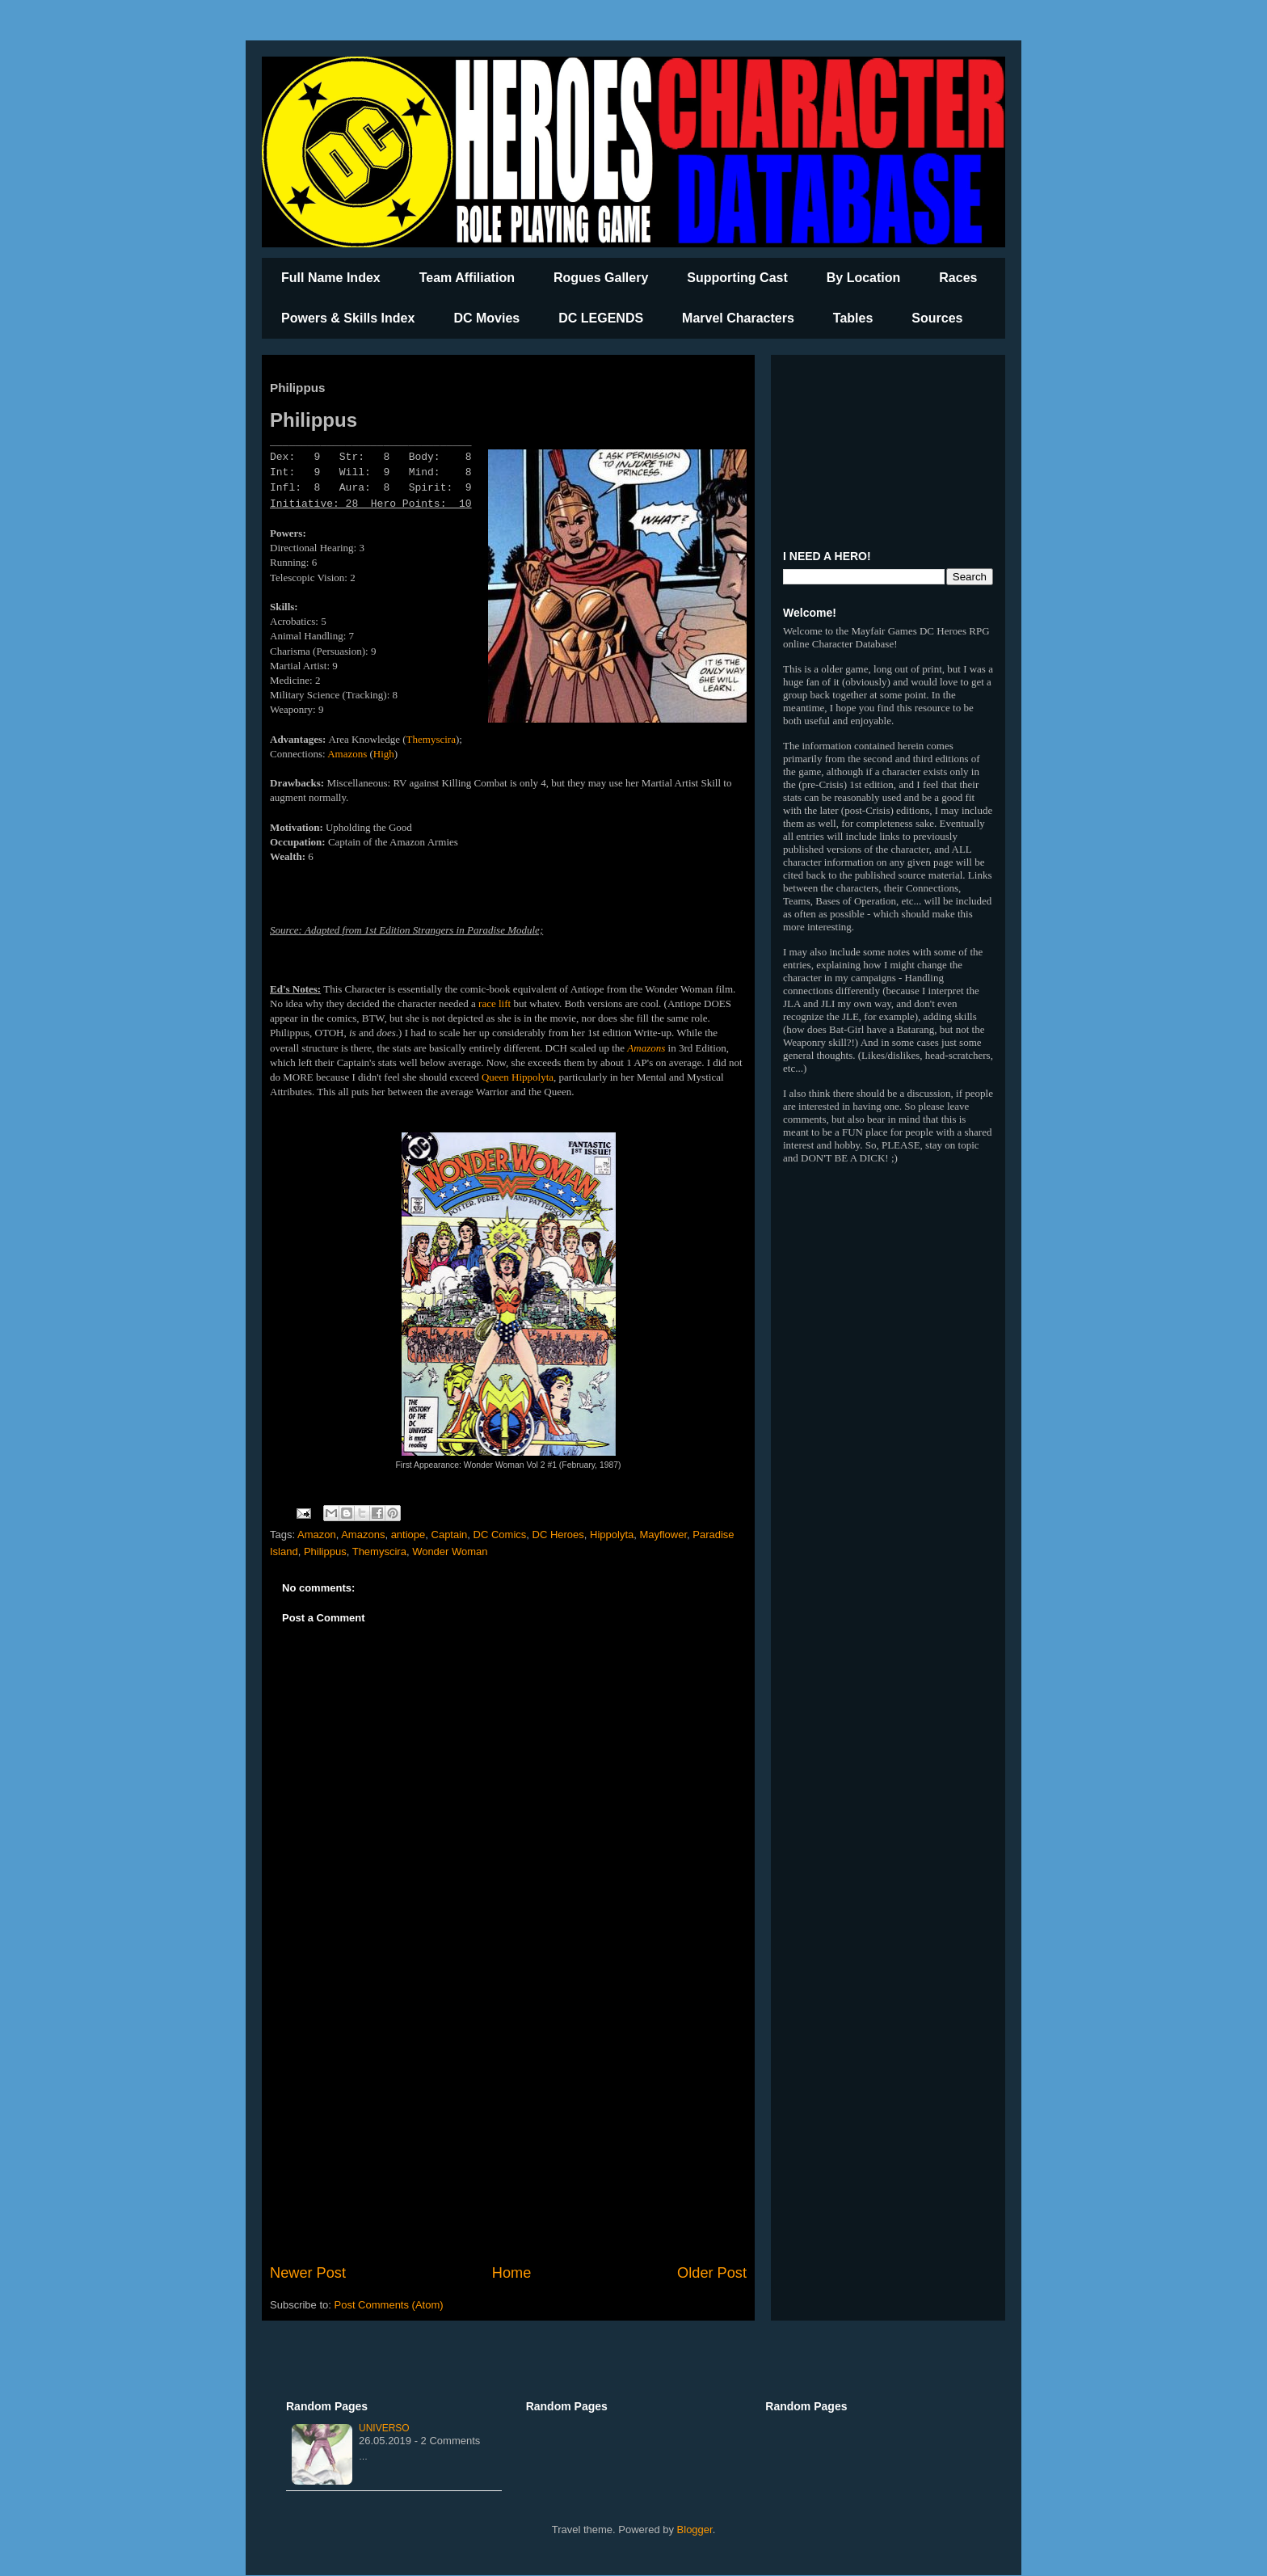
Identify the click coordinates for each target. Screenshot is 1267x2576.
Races (958, 278)
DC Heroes (558, 1534)
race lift (494, 1003)
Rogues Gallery (601, 278)
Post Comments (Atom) (389, 2305)
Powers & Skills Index (348, 318)
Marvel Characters (738, 318)
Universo (384, 2428)
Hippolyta (612, 1534)
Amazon (316, 1534)
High (383, 754)
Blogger (695, 2529)
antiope (408, 1534)
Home (512, 2273)
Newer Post (308, 2273)
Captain (449, 1534)
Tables (853, 318)
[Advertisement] (508, 2129)
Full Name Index (331, 278)
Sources (936, 318)
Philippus (325, 1551)
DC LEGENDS (600, 318)
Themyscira (431, 739)
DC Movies (486, 318)
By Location (864, 278)
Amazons (347, 754)
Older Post (712, 2273)
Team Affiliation (467, 278)
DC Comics (500, 1534)
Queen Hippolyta (518, 1077)
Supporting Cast (737, 278)
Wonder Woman (449, 1551)
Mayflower (664, 1534)
